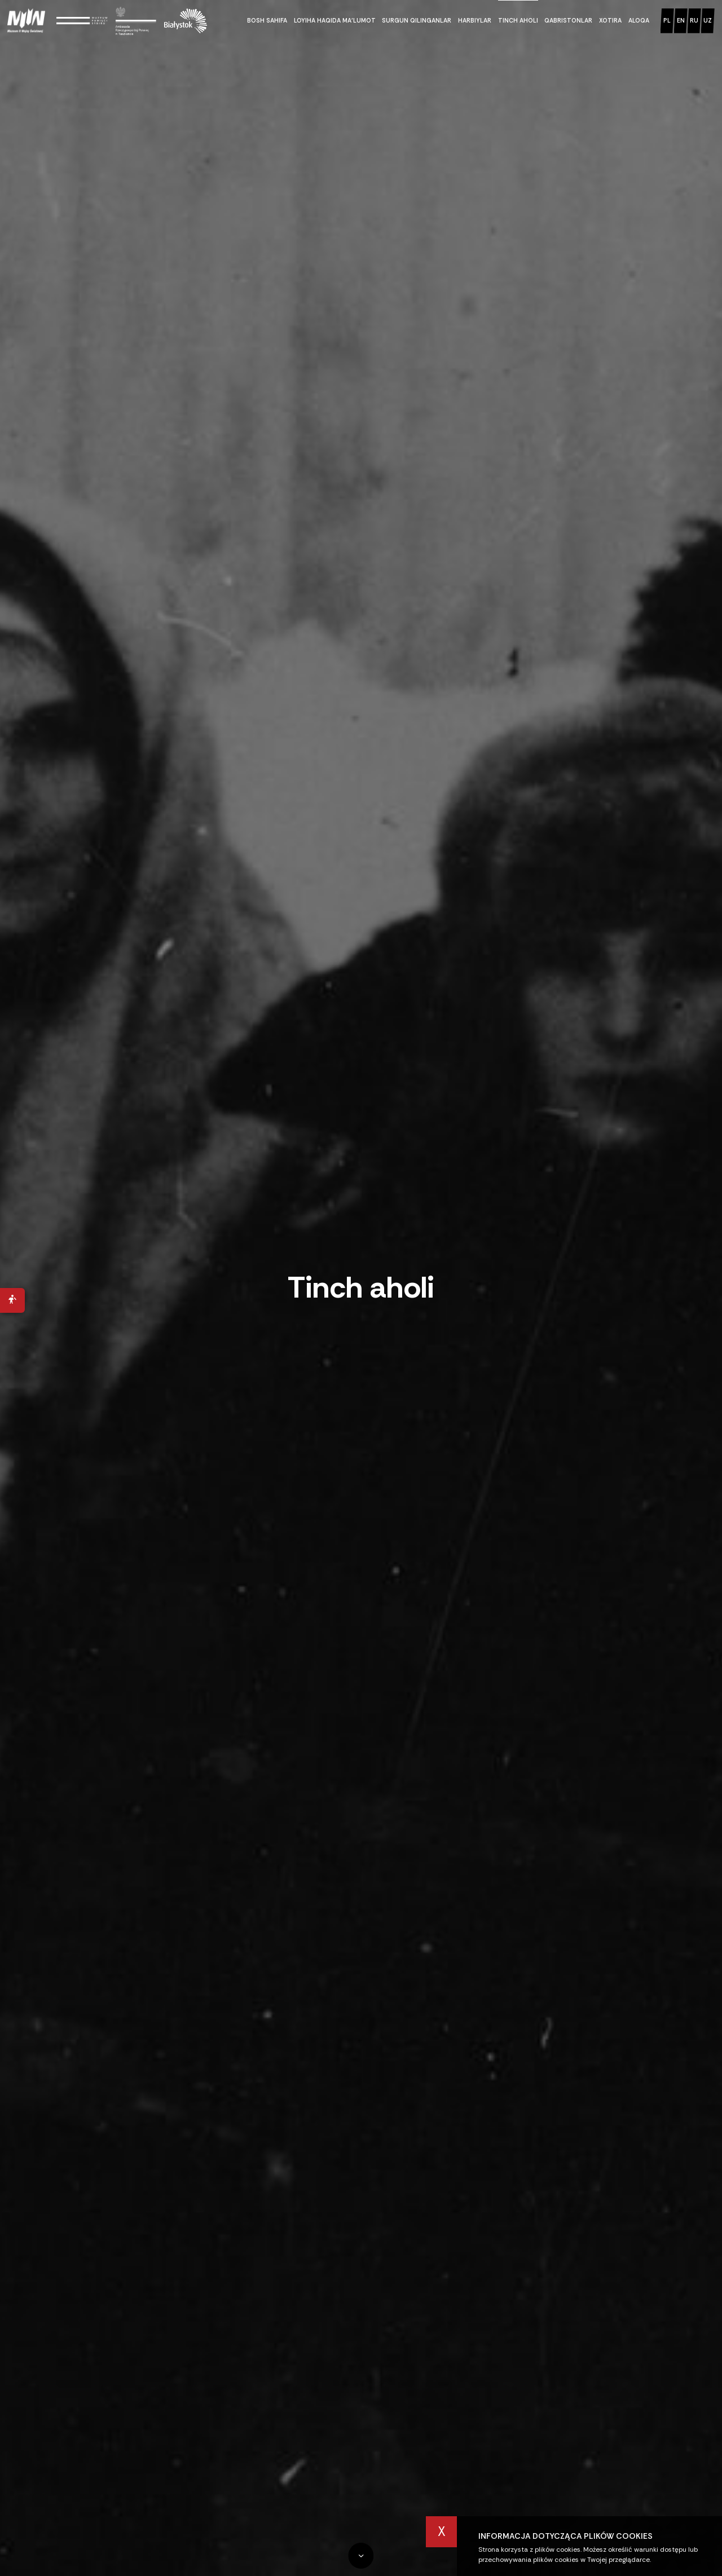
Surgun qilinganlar (416, 20)
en (681, 20)
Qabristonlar (568, 20)
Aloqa (638, 20)
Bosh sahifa (267, 20)
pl (667, 20)
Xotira (610, 20)
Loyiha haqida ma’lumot (335, 20)
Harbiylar (474, 20)
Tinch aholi (518, 20)
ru (694, 20)
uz (707, 20)
